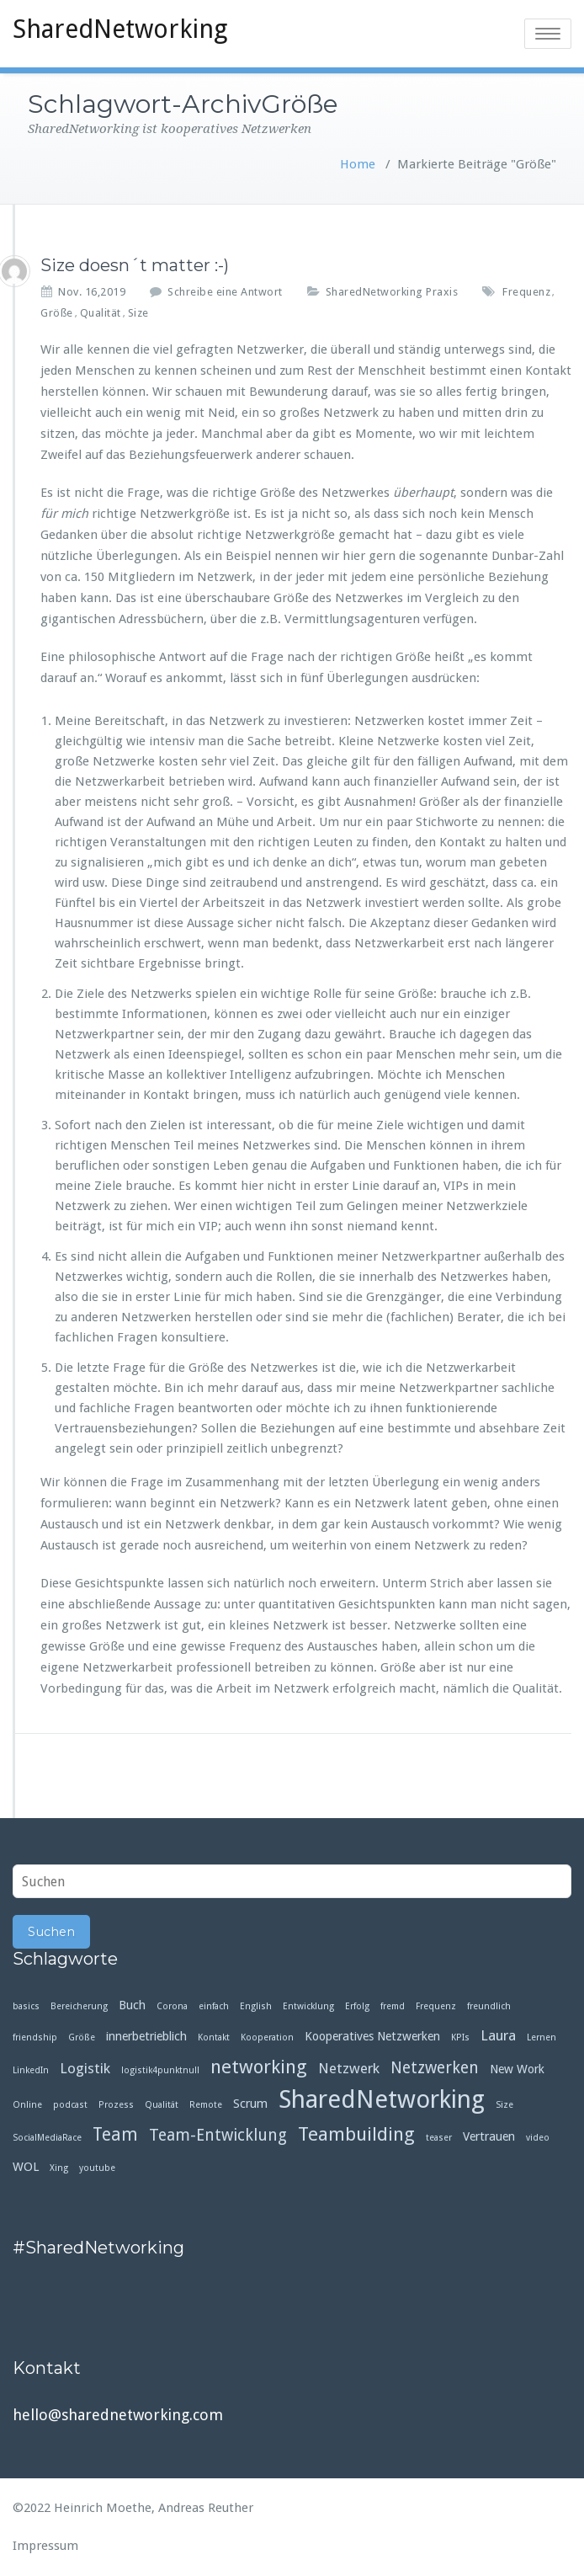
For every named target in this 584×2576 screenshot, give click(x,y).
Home (357, 164)
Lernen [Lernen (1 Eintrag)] (541, 2037)
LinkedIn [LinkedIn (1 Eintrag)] (31, 2070)
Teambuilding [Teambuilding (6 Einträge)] (356, 2134)
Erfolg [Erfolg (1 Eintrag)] (357, 2006)
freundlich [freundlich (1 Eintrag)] (489, 2006)
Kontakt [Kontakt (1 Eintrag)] (214, 2037)
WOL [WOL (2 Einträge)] (26, 2166)
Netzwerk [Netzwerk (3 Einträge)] (349, 2068)
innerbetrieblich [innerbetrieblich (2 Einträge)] (146, 2036)
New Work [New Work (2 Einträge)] (517, 2069)
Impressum (45, 2545)
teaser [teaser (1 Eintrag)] (439, 2137)
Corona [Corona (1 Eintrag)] (172, 2006)
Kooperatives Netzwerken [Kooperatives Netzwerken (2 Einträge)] (372, 2036)
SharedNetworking (120, 29)
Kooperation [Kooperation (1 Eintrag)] (267, 2037)
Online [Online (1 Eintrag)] (27, 2104)
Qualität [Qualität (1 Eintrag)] (161, 2104)
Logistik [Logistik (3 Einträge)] (85, 2068)
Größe (56, 313)
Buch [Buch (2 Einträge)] (132, 2005)
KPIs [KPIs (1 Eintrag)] (460, 2037)
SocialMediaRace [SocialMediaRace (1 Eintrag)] (47, 2137)
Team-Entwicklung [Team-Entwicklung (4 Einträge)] (218, 2135)
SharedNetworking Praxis (392, 291)
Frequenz (526, 291)
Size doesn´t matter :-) (134, 265)
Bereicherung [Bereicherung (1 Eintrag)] (79, 2006)
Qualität (100, 313)
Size (138, 313)
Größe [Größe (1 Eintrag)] (81, 2037)
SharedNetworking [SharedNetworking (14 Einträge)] (382, 2099)
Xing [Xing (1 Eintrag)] (59, 2168)
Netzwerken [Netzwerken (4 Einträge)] (434, 2067)
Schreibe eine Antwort (225, 291)
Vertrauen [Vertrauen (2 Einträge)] (489, 2136)
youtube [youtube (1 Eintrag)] (97, 2168)
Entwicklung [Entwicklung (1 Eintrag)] (308, 2006)
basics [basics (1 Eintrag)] (26, 2006)
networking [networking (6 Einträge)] (258, 2066)
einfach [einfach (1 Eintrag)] (214, 2006)
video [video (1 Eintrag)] (537, 2137)
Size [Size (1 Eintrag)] (504, 2104)
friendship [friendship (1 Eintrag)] (35, 2037)
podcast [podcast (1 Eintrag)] (70, 2104)
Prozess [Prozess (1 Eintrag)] (116, 2104)
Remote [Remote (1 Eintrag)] (205, 2104)
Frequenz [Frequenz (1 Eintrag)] (436, 2006)
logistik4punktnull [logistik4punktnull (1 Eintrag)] (160, 2070)
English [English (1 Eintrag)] (256, 2006)
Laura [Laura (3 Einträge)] (498, 2035)
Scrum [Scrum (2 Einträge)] (250, 2103)
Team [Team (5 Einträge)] (115, 2135)
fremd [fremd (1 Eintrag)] (392, 2006)
